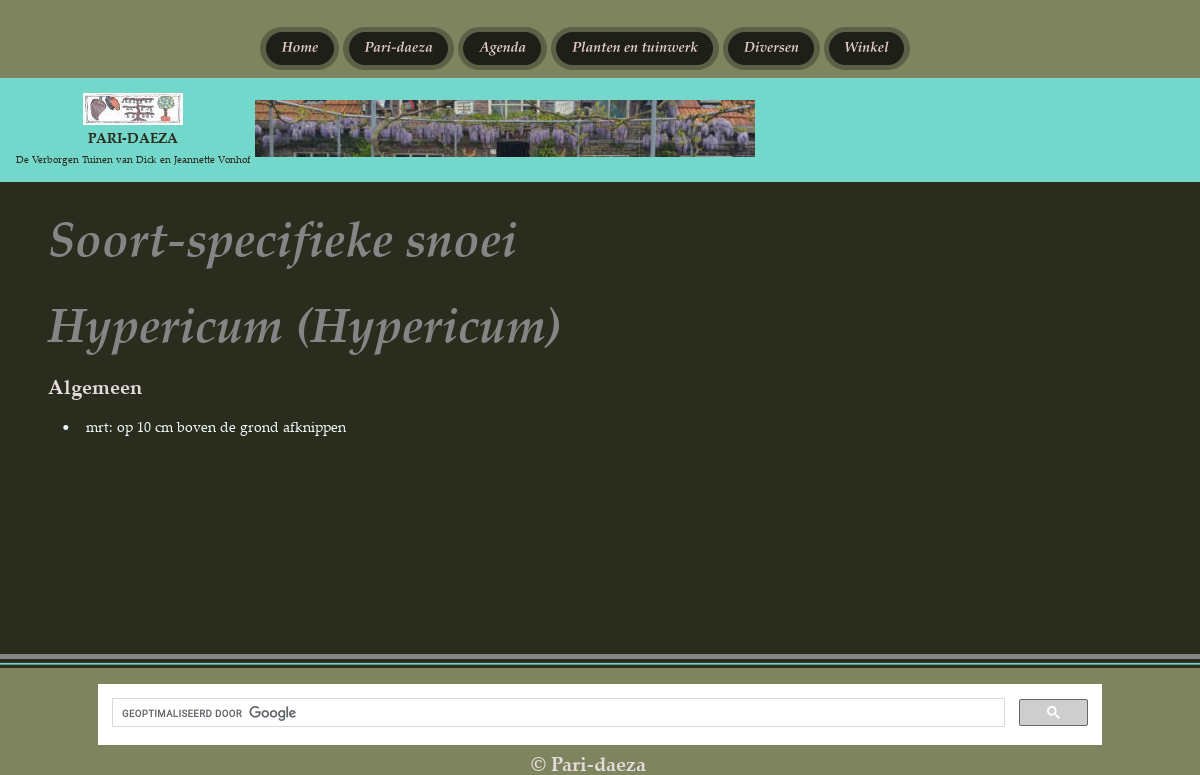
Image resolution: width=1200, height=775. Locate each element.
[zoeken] (556, 713)
